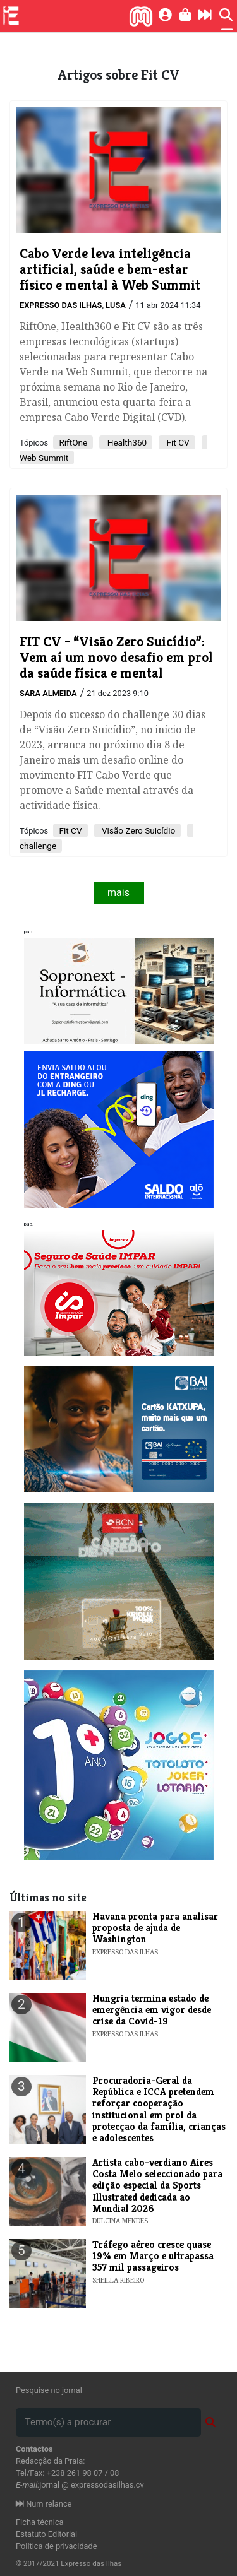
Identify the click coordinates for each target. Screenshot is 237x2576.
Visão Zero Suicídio (138, 830)
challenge (38, 846)
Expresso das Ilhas (61, 305)
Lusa (116, 305)
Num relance (43, 2503)
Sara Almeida (48, 693)
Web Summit (44, 457)
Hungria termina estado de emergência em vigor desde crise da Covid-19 (151, 2010)
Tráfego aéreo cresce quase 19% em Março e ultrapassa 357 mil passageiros (153, 2256)
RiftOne (73, 442)
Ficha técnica (40, 2522)
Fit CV (177, 442)
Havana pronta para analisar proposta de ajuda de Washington (155, 1928)
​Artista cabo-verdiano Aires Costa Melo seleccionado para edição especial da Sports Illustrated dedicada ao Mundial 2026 (157, 2186)
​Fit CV (70, 830)
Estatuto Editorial (46, 2534)
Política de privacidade (56, 2546)
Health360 (126, 442)
